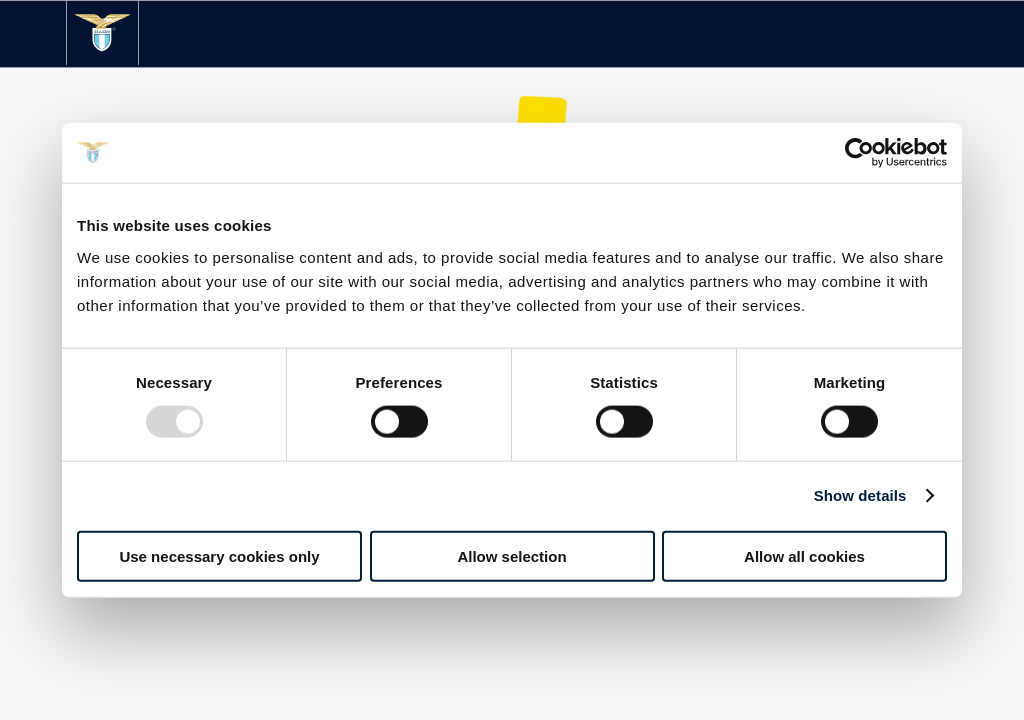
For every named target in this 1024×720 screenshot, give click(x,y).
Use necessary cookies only (219, 555)
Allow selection (511, 555)
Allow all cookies (804, 555)
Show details (860, 495)
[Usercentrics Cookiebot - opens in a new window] (859, 153)
